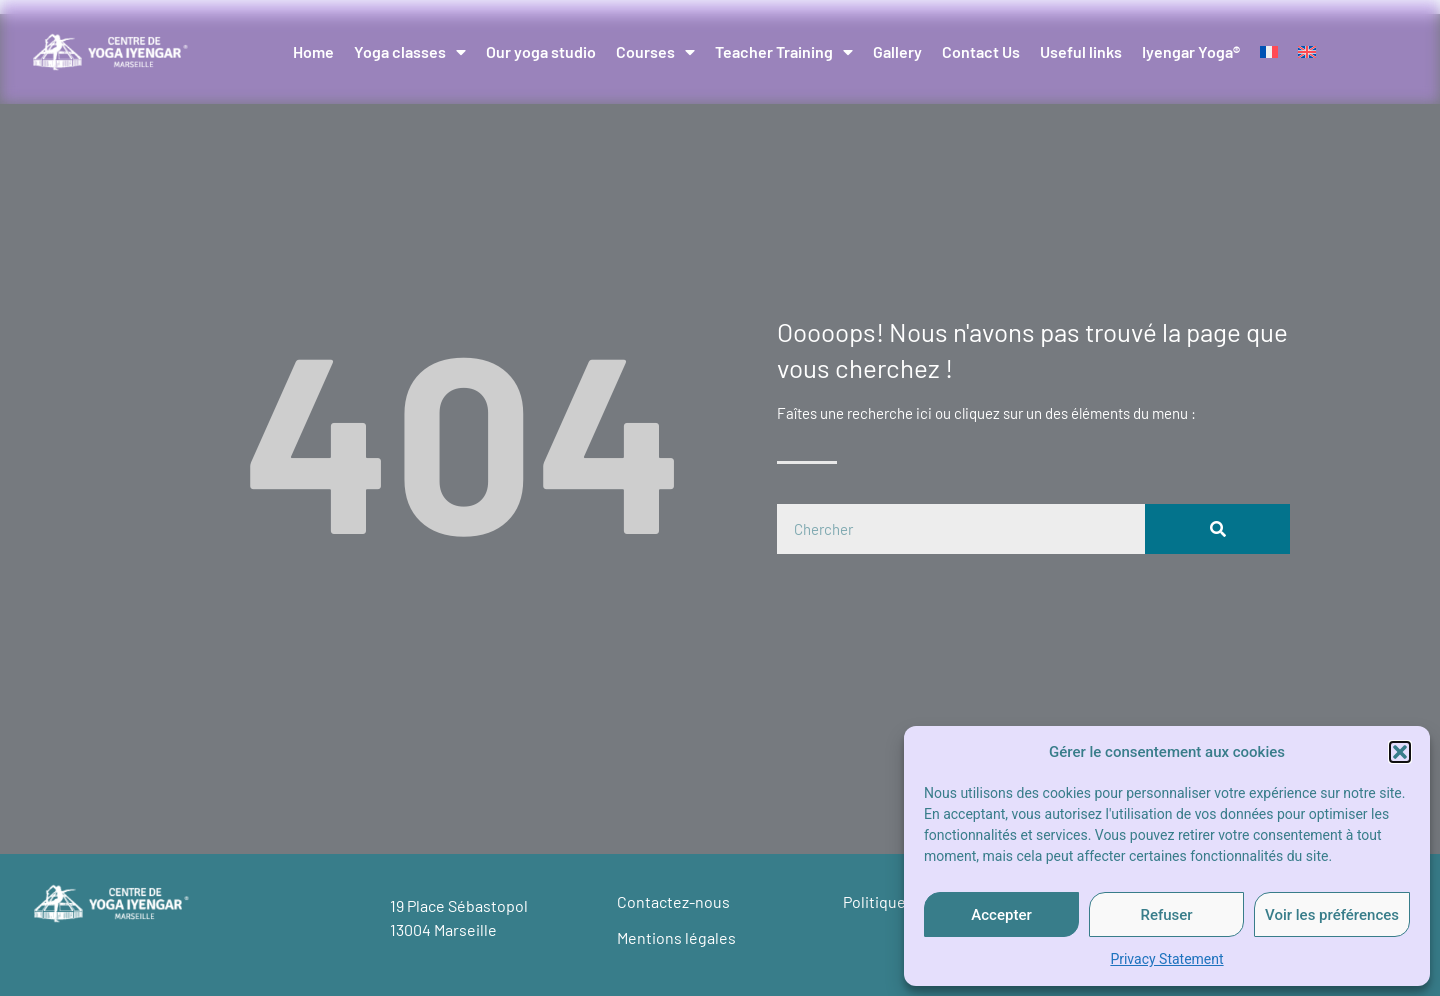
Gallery (897, 51)
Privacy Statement (1166, 959)
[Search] (1217, 529)
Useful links (1081, 51)
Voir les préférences (1332, 915)
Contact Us (981, 51)
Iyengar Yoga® (1191, 51)
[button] (1400, 752)
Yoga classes (410, 52)
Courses (655, 52)
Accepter (1001, 915)
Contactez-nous (673, 901)
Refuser (1166, 915)
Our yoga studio (541, 51)
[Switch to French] (1269, 52)
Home (313, 51)
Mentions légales (676, 937)
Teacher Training (784, 52)
